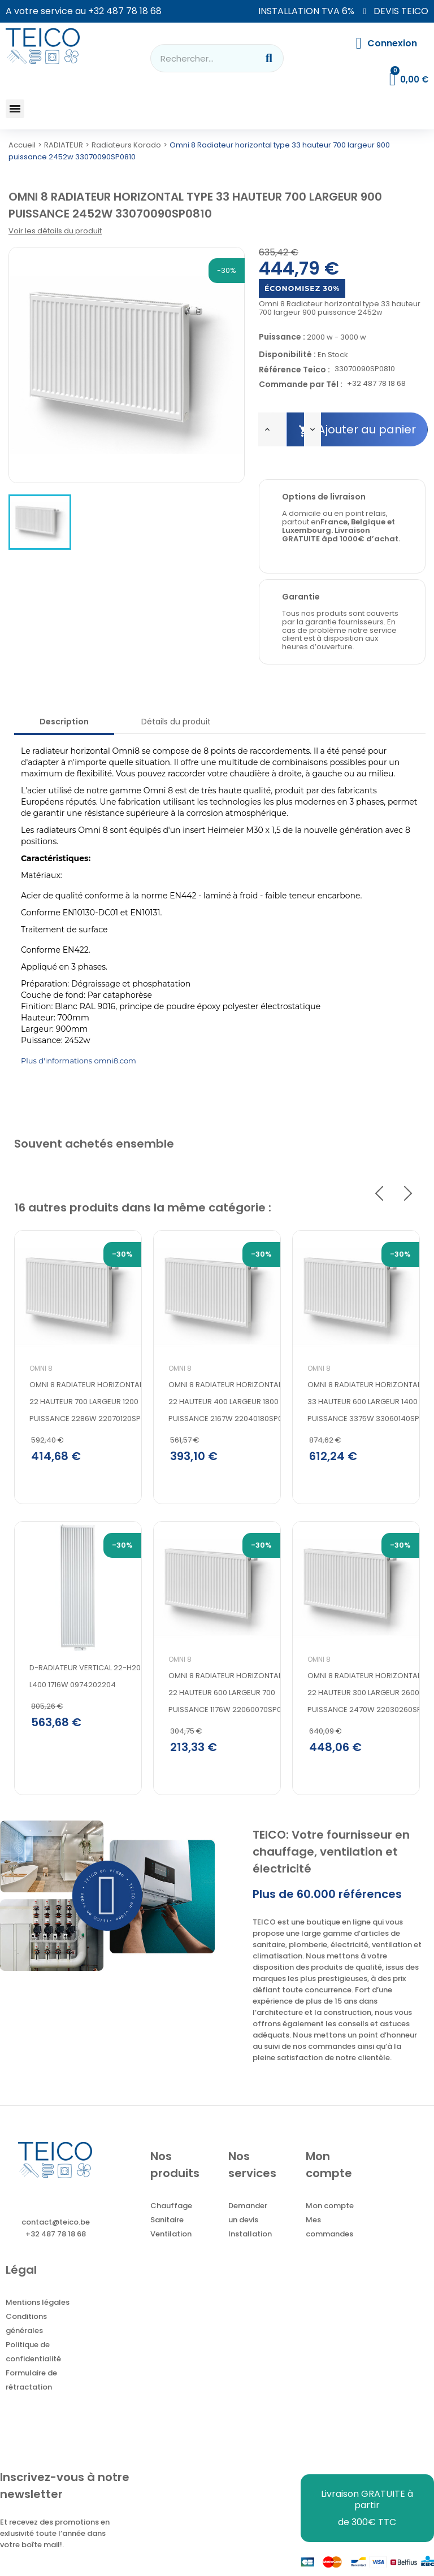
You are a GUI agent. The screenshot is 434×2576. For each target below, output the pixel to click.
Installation (250, 2234)
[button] (15, 108)
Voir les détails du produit (55, 230)
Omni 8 (41, 1368)
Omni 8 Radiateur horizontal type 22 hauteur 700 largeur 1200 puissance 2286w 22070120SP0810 (94, 1401)
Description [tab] (64, 721)
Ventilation (171, 2234)
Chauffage (171, 2205)
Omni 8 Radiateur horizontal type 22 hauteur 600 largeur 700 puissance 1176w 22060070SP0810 (234, 1692)
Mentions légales (38, 2302)
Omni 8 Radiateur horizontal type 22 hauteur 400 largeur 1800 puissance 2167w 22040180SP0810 (234, 1401)
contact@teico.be (55, 2222)
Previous (379, 1193)
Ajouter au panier (357, 430)
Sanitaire (167, 2219)
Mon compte (330, 2205)
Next (408, 1193)
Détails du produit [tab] (176, 721)
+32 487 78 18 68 (125, 11)
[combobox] (197, 58)
